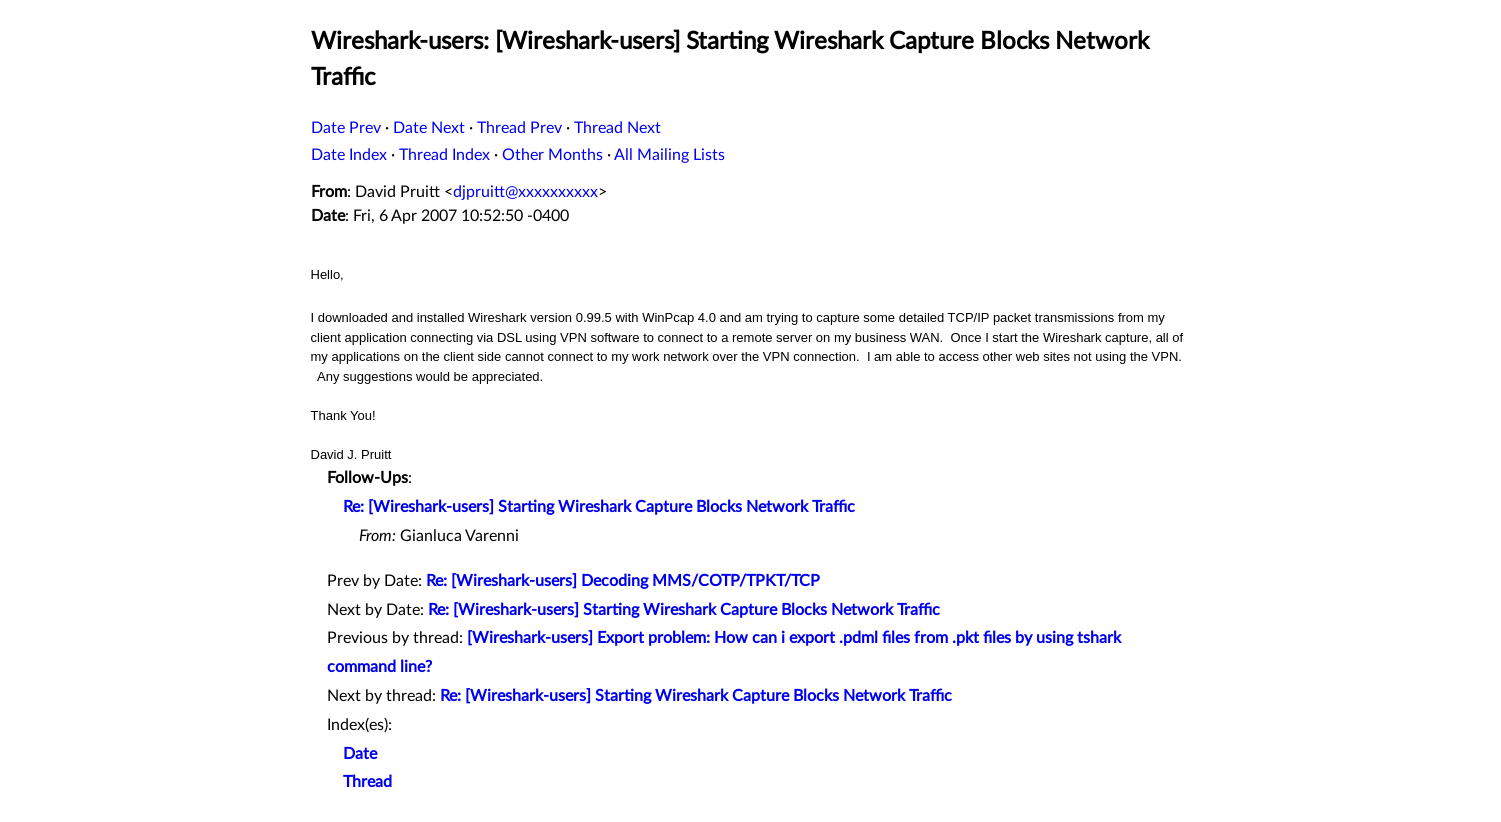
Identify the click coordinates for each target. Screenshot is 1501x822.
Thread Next (617, 128)
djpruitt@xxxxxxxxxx (525, 192)
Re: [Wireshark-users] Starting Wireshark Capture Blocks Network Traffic (599, 507)
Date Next (429, 128)
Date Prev (346, 128)
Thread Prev (519, 128)
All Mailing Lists (669, 155)
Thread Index (444, 155)
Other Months (552, 155)
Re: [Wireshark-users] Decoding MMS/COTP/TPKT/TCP (623, 581)
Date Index (349, 155)
